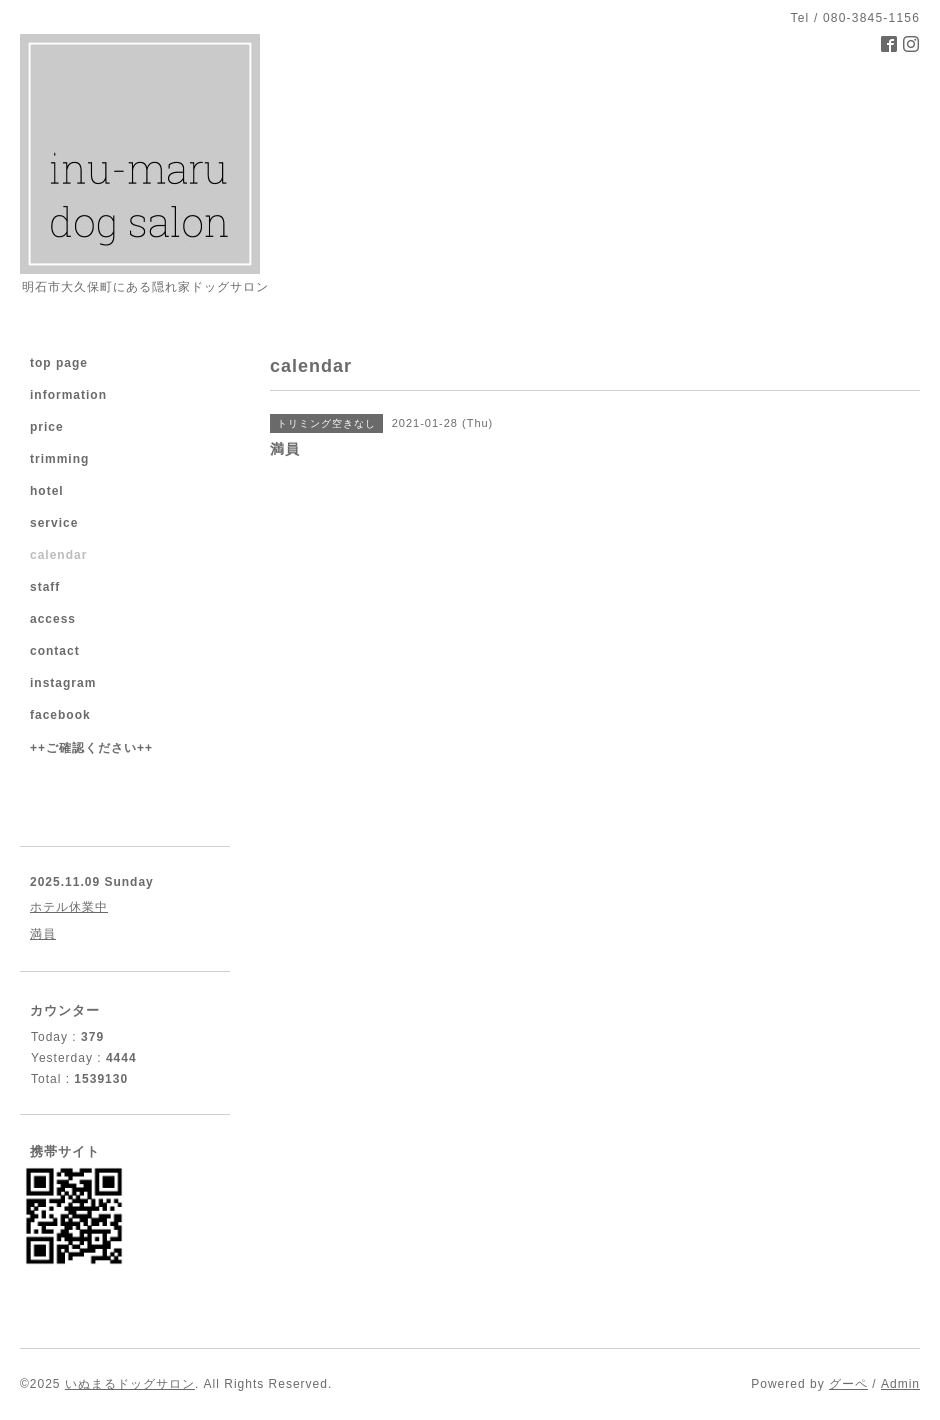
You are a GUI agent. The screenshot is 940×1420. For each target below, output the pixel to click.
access (53, 619)
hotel (47, 491)
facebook (60, 715)
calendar (58, 555)
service (54, 523)
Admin (900, 1384)
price (47, 427)
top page (59, 363)
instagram (63, 683)
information (68, 395)
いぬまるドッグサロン (130, 1384)
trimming (59, 459)
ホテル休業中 (69, 907)
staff (45, 587)
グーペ (848, 1384)
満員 (43, 934)
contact (55, 651)
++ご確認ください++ (91, 748)
